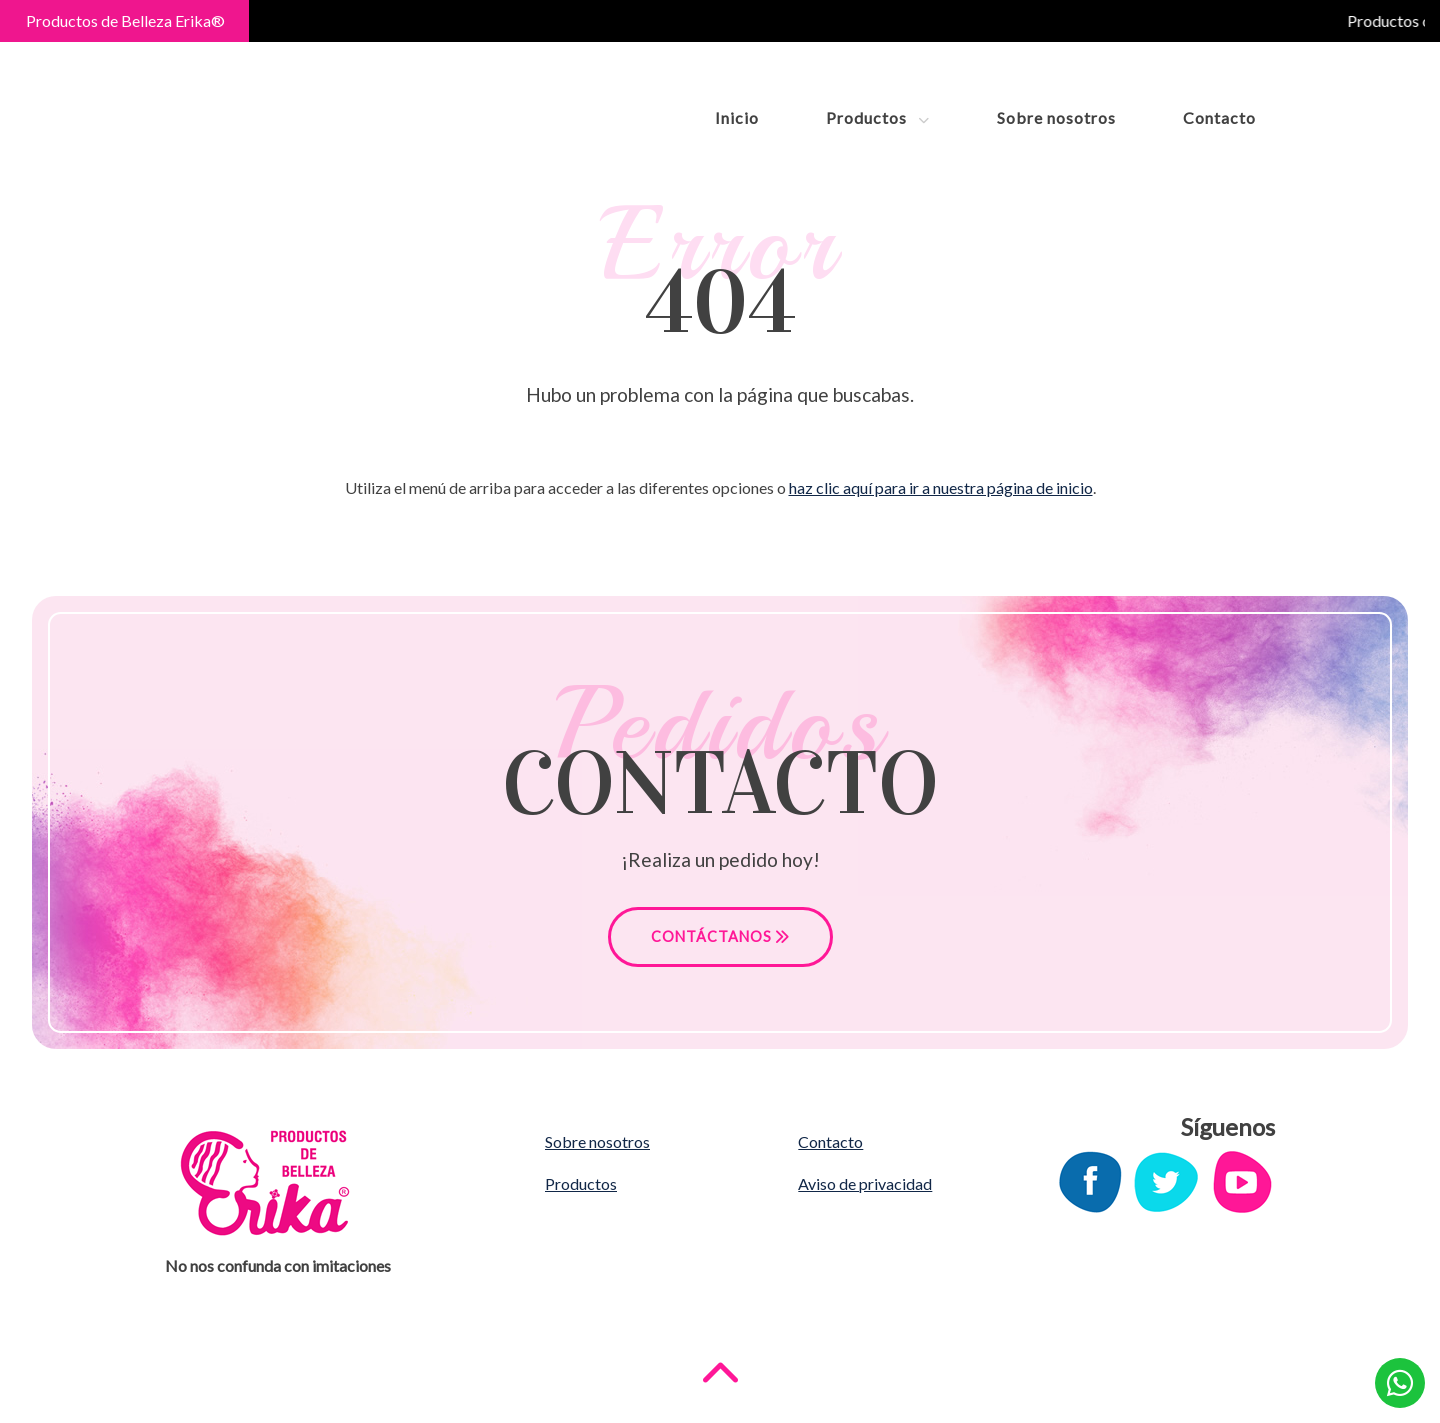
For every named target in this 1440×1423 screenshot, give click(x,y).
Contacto (1219, 117)
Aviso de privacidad (865, 1183)
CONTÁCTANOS (720, 936)
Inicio (737, 117)
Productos (878, 117)
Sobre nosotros (1056, 117)
